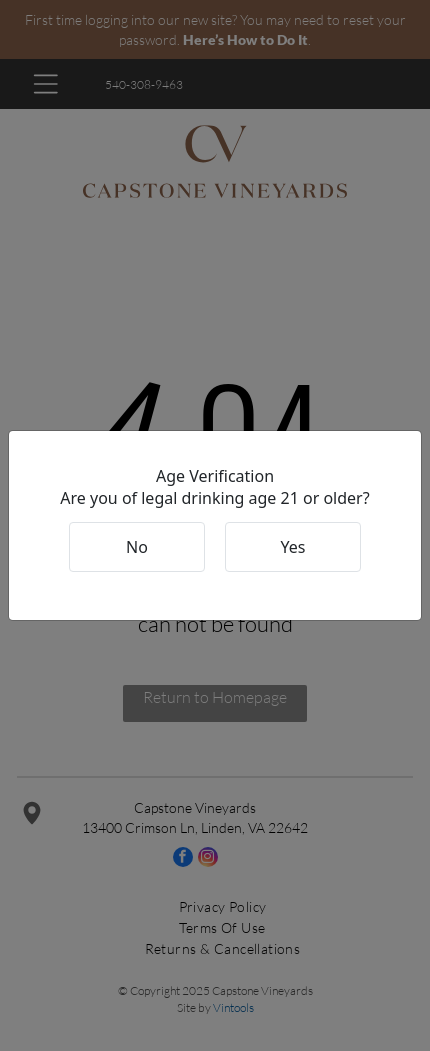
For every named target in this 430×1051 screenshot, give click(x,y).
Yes (293, 547)
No (137, 547)
